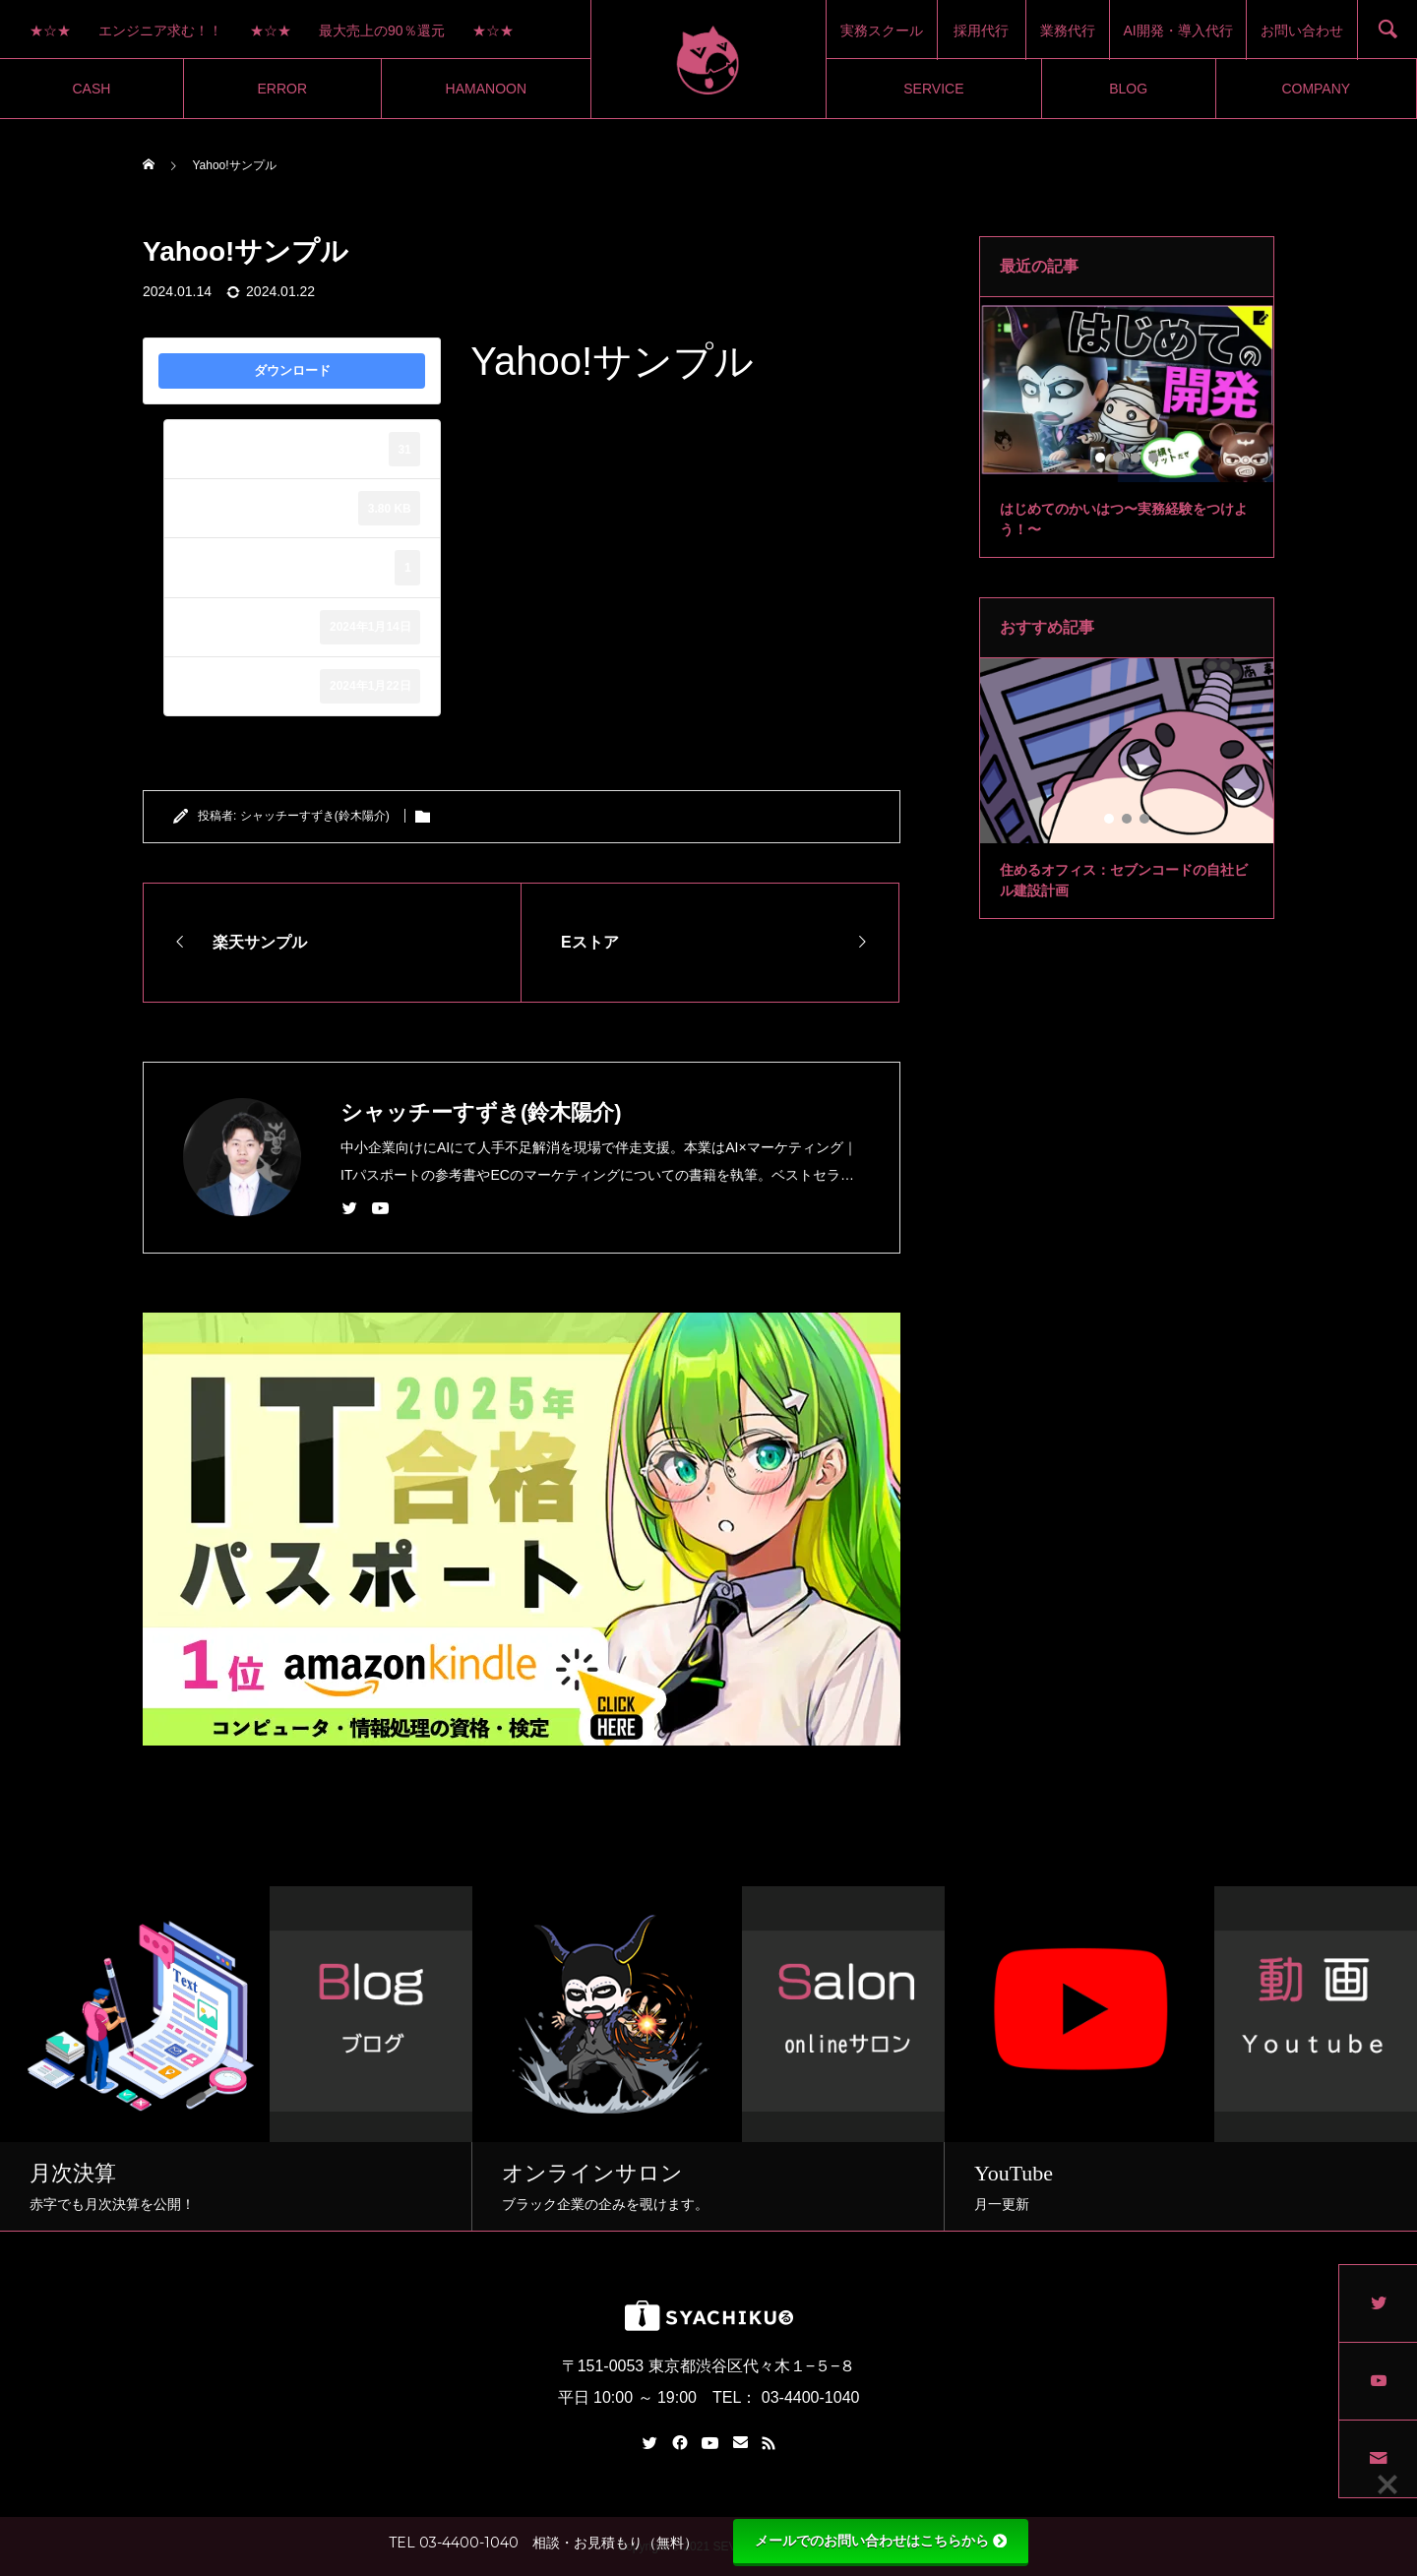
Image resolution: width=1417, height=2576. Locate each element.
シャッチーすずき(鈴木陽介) (315, 816)
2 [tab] (1119, 457)
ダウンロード (292, 370)
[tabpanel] (1126, 427)
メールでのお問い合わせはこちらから (881, 2540)
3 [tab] (1136, 457)
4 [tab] (1154, 457)
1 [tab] (1101, 457)
